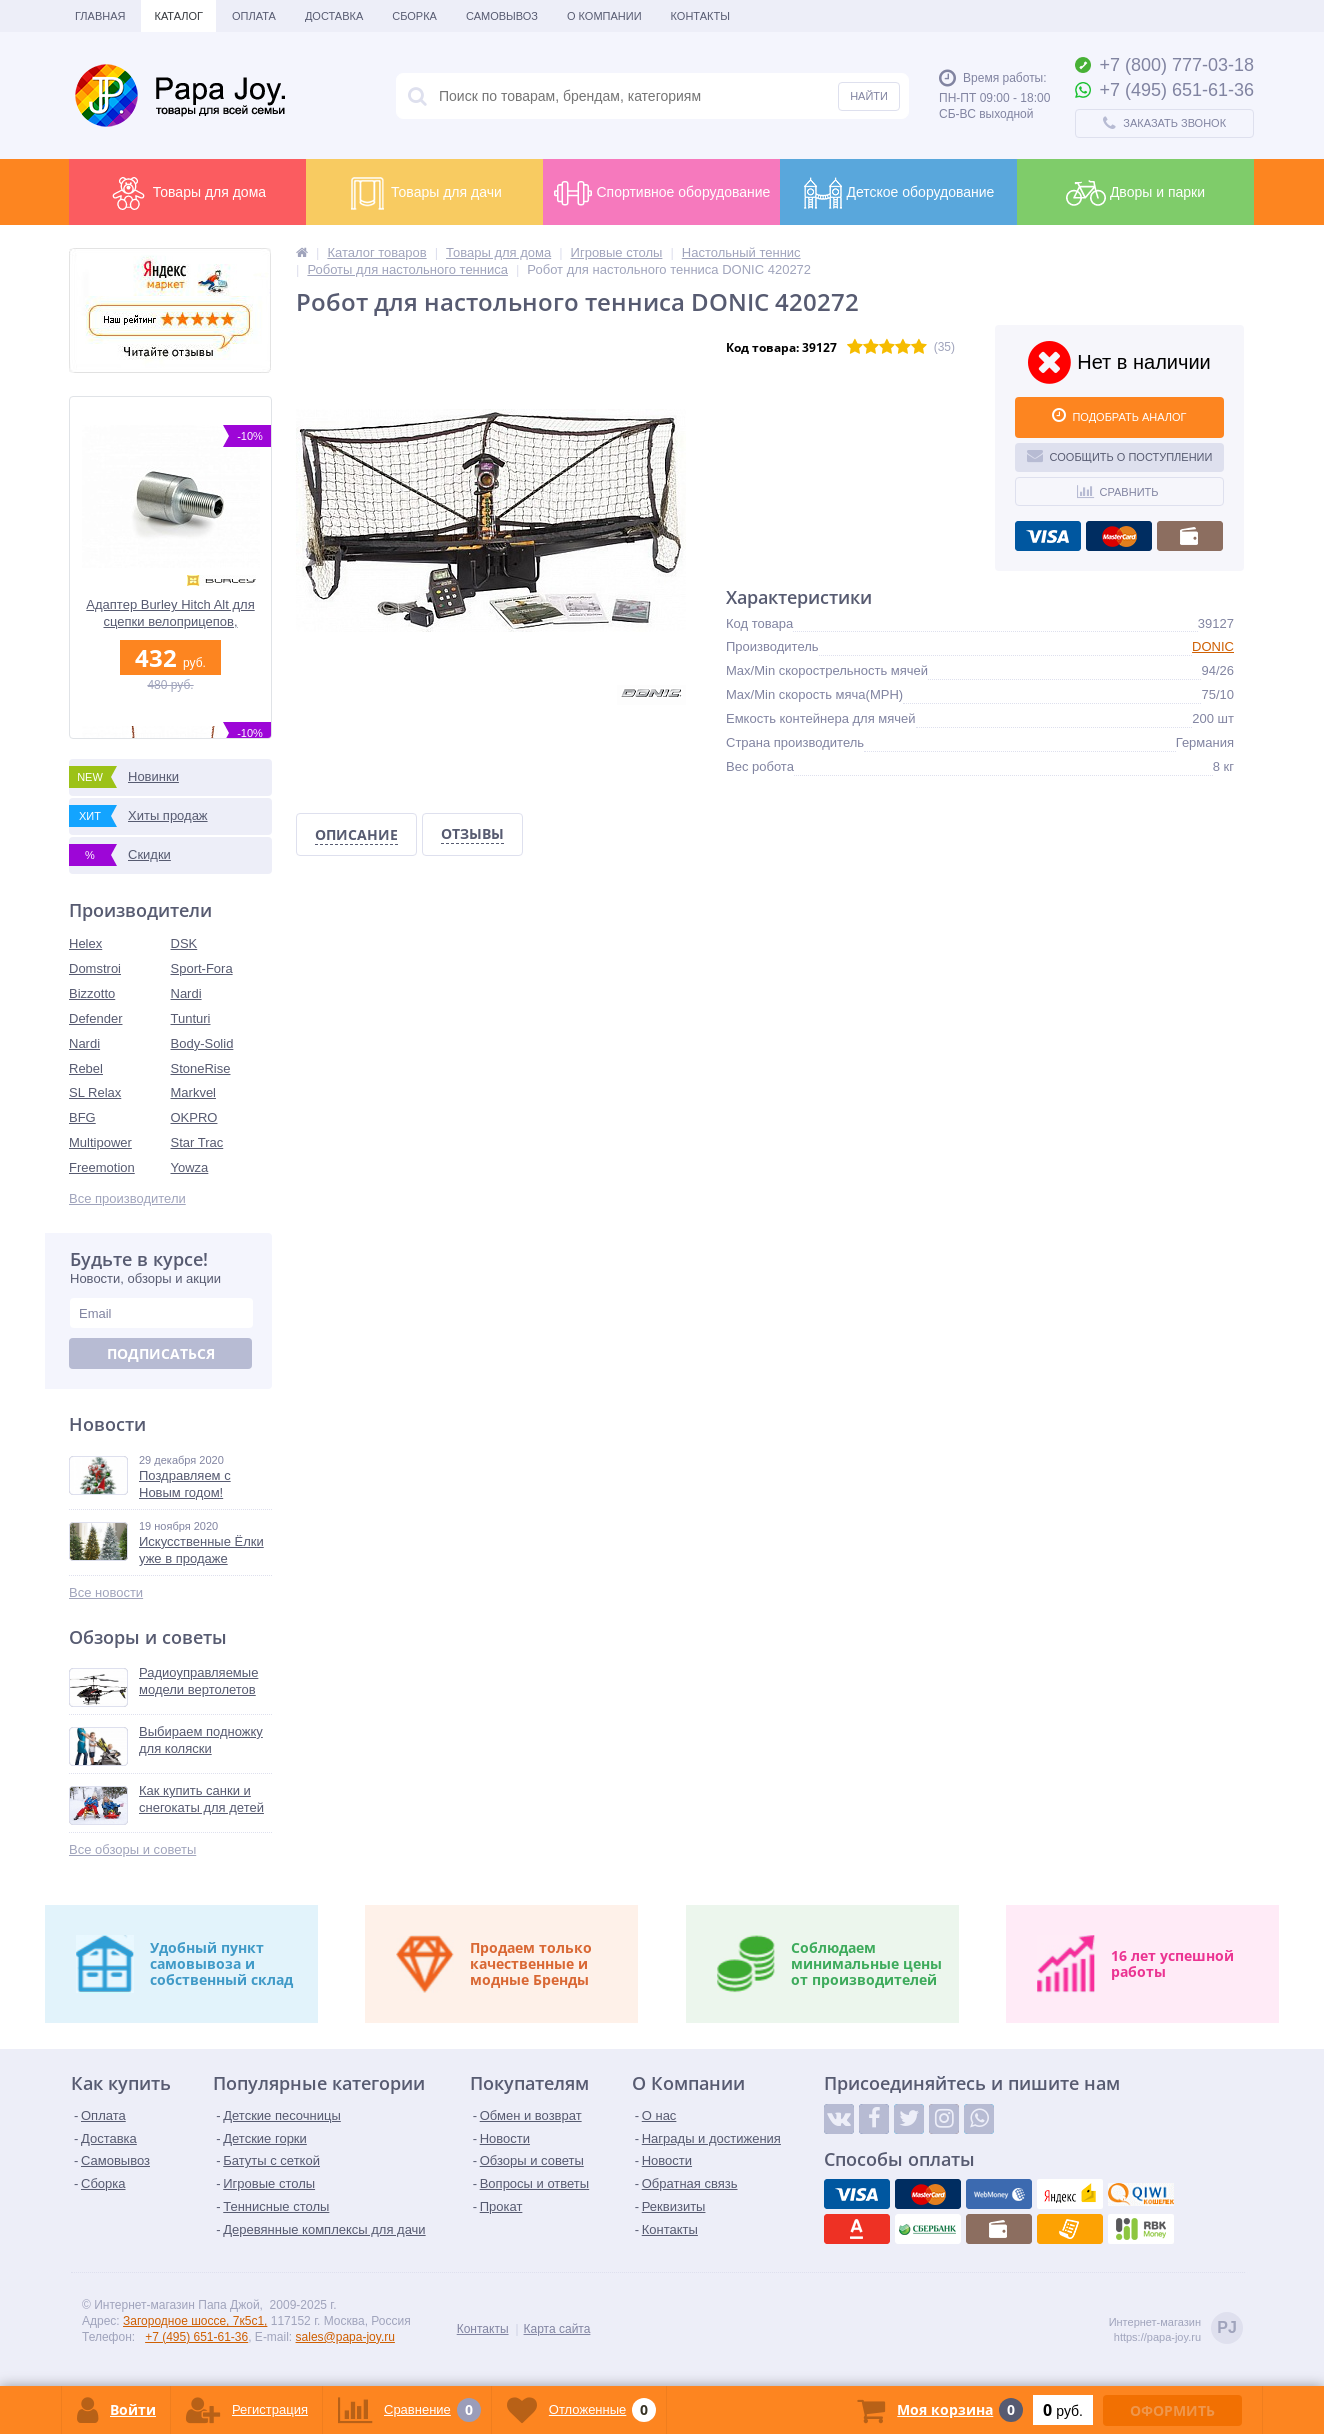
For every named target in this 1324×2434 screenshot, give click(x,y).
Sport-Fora (202, 968)
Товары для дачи (424, 193)
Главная (100, 16)
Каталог (178, 16)
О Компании (604, 16)
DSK (184, 943)
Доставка (334, 16)
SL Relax (95, 1092)
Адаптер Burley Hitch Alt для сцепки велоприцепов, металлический (170, 613)
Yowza (190, 1167)
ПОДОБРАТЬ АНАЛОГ (1119, 415)
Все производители (127, 1198)
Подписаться (161, 1353)
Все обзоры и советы (132, 1849)
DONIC (1213, 646)
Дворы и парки (1135, 193)
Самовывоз (502, 16)
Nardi (186, 993)
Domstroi (95, 968)
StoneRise (201, 1068)
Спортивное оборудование (662, 193)
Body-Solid (202, 1043)
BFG (82, 1117)
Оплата (254, 16)
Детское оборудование (899, 193)
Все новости (106, 1592)
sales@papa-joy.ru (345, 2337)
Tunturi (191, 1018)
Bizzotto (92, 993)
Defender (95, 1018)
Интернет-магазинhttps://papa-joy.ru (1176, 2329)
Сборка (414, 16)
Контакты (700, 16)
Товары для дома (187, 193)
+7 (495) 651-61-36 (196, 2337)
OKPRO (194, 1117)
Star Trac (197, 1142)
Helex (85, 943)
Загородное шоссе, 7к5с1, (195, 2321)
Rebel (86, 1068)
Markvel (194, 1092)
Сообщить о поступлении (1120, 455)
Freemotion (102, 1167)
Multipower (100, 1142)
